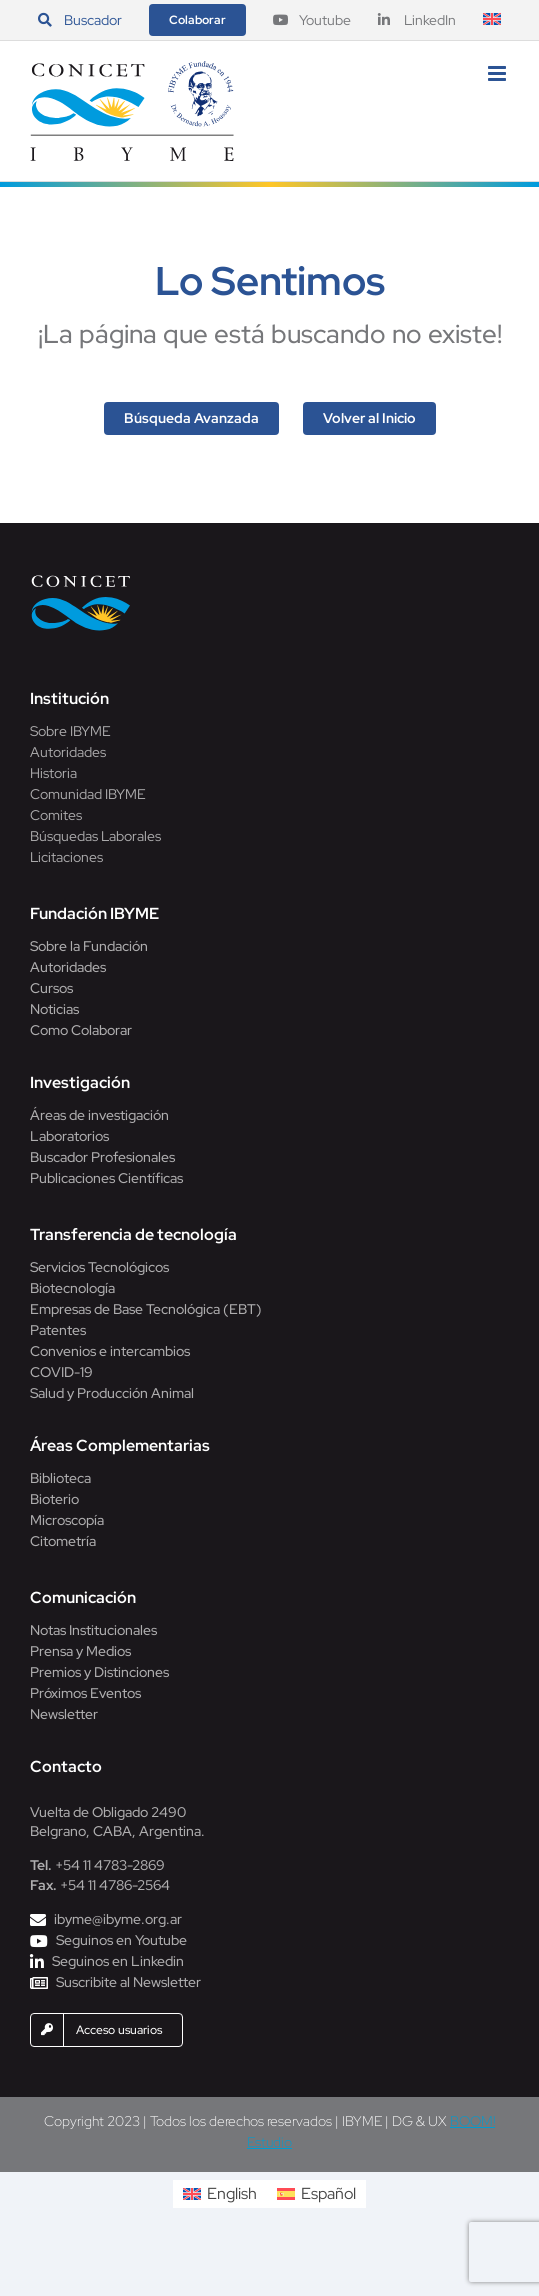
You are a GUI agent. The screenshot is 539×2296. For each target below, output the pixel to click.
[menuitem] (492, 20)
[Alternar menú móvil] (498, 73)
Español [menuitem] (328, 2193)
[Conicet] (81, 580)
